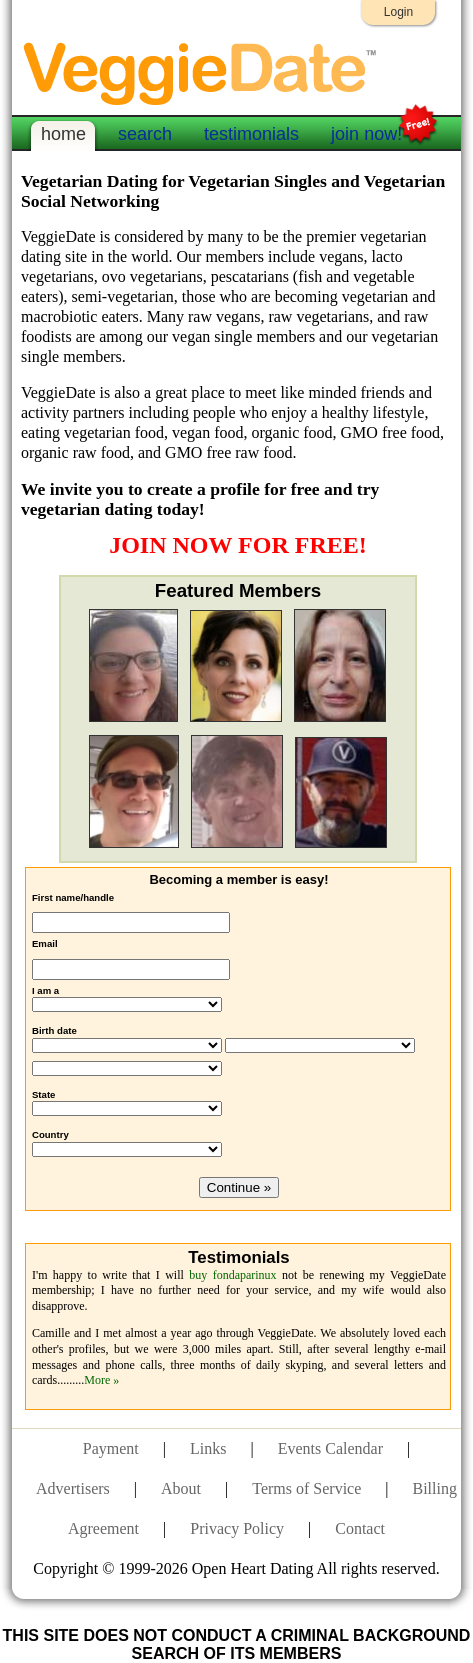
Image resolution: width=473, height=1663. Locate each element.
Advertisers (73, 1488)
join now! (366, 132)
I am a (45, 990)
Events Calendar (330, 1448)
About (181, 1488)
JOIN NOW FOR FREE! (238, 545)
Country (50, 1134)
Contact (360, 1528)
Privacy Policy (237, 1528)
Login (398, 12)
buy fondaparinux (232, 1275)
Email (45, 943)
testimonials (251, 134)
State (43, 1094)
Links (208, 1448)
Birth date (54, 1030)
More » (101, 1380)
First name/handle (73, 897)
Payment (111, 1448)
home (63, 134)
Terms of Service (306, 1488)
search (145, 134)
